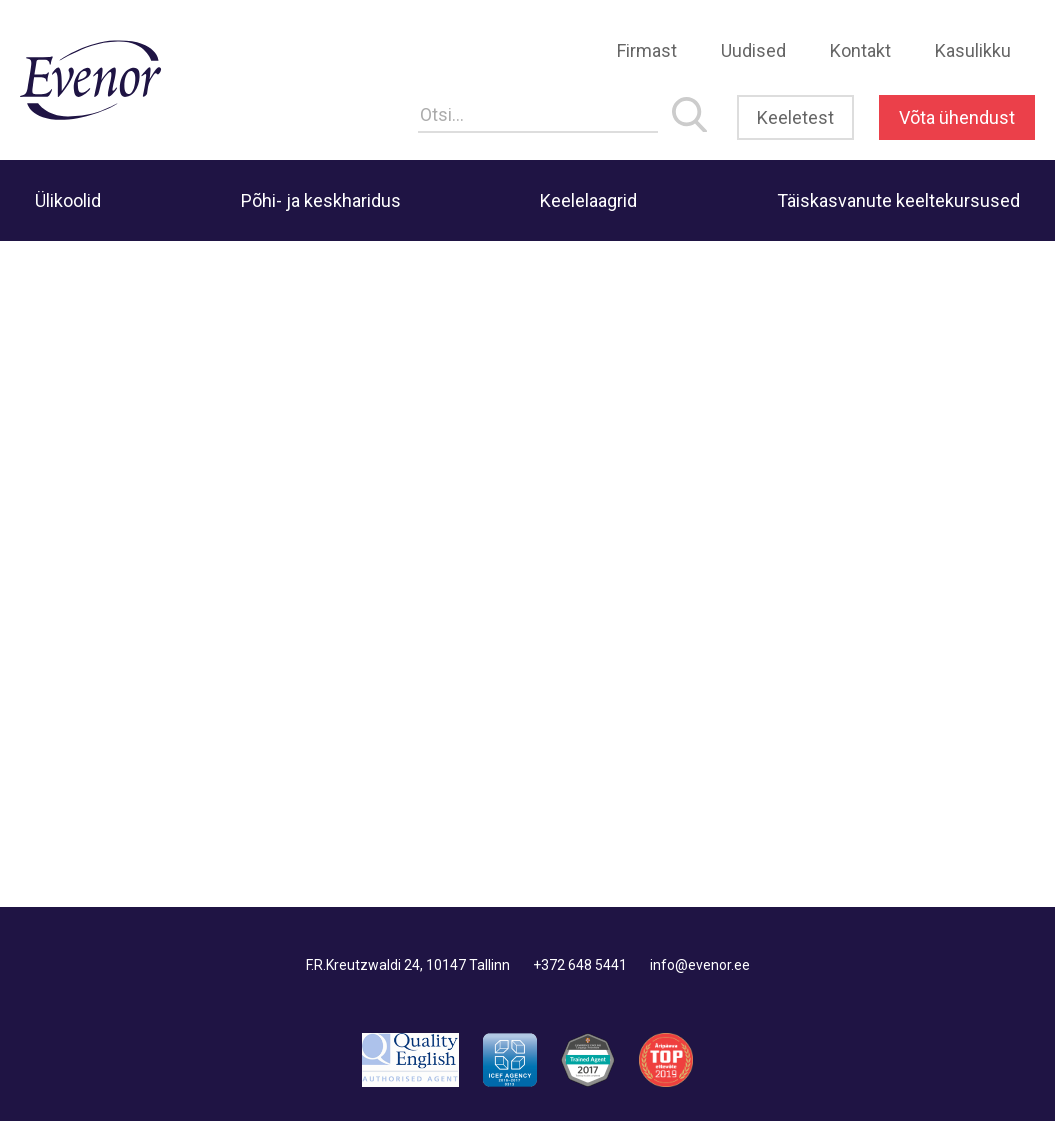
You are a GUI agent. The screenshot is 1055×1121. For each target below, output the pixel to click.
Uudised (753, 50)
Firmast (647, 50)
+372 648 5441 (580, 965)
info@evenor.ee (700, 965)
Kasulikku (973, 50)
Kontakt (860, 50)
